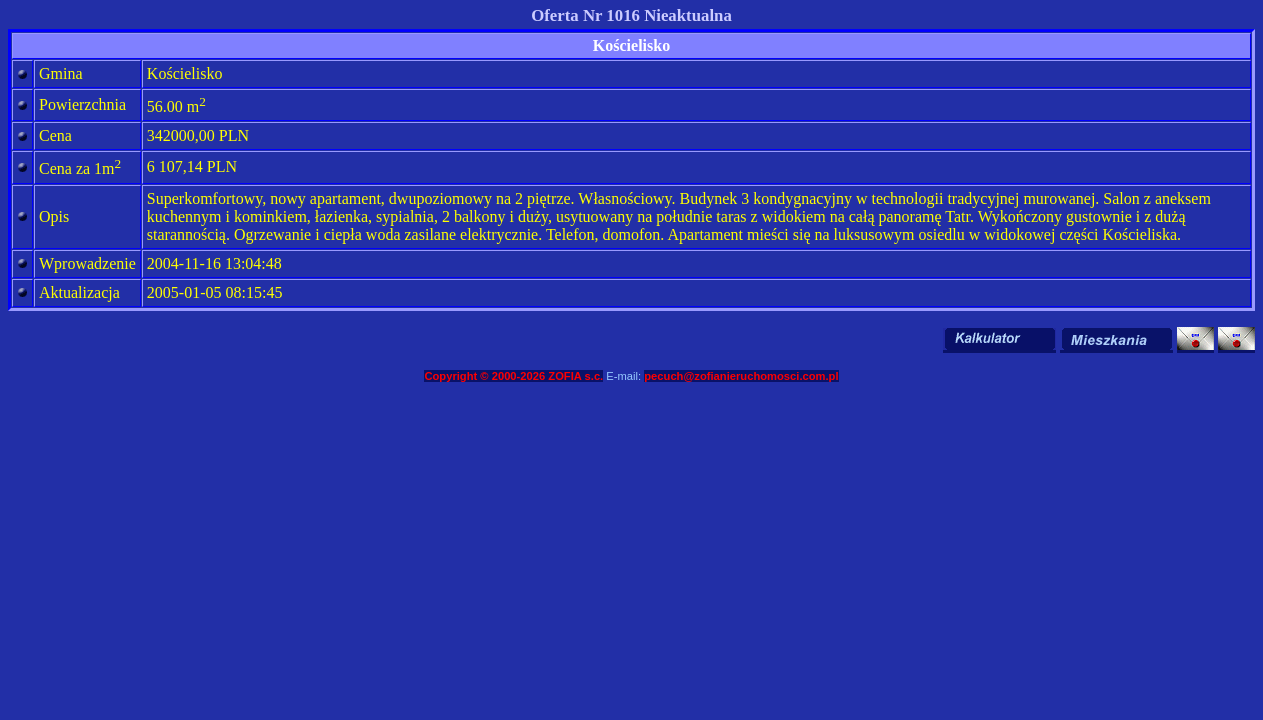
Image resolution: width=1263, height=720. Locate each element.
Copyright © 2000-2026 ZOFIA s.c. (513, 376)
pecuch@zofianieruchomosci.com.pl (741, 376)
